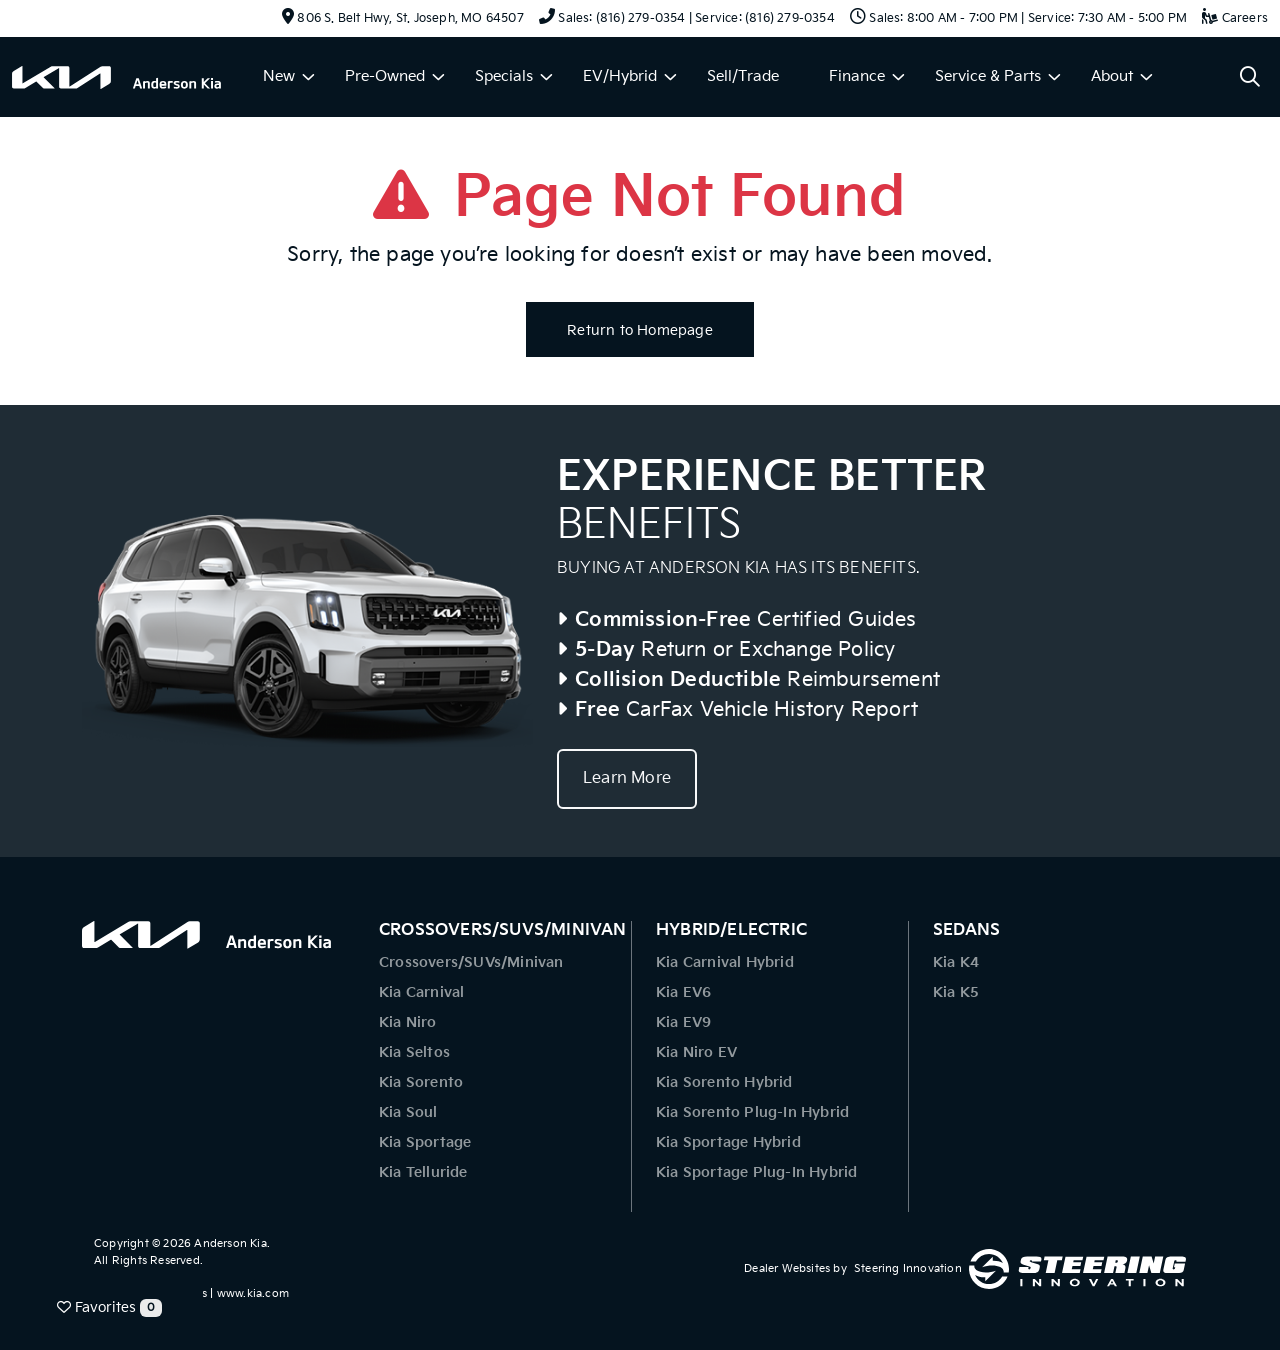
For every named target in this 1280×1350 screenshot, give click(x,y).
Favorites (109, 1308)
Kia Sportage (425, 1142)
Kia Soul (408, 1112)
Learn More (627, 778)
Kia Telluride (423, 1172)
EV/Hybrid (620, 76)
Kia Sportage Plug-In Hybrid (756, 1172)
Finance (857, 76)
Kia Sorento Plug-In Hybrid (752, 1112)
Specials (504, 76)
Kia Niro (408, 1022)
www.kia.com (253, 1293)
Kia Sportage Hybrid (728, 1142)
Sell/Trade (743, 76)
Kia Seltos (414, 1052)
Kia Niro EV (696, 1052)
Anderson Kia (230, 1243)
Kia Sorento (421, 1082)
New (279, 76)
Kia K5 (956, 992)
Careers (1235, 18)
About (1112, 76)
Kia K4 (956, 962)
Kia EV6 (683, 992)
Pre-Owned (385, 76)
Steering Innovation (908, 1268)
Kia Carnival (421, 992)
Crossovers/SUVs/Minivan (471, 962)
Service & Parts (988, 76)
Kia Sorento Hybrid (724, 1082)
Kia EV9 (683, 1022)
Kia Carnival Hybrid (725, 962)
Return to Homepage (640, 330)
